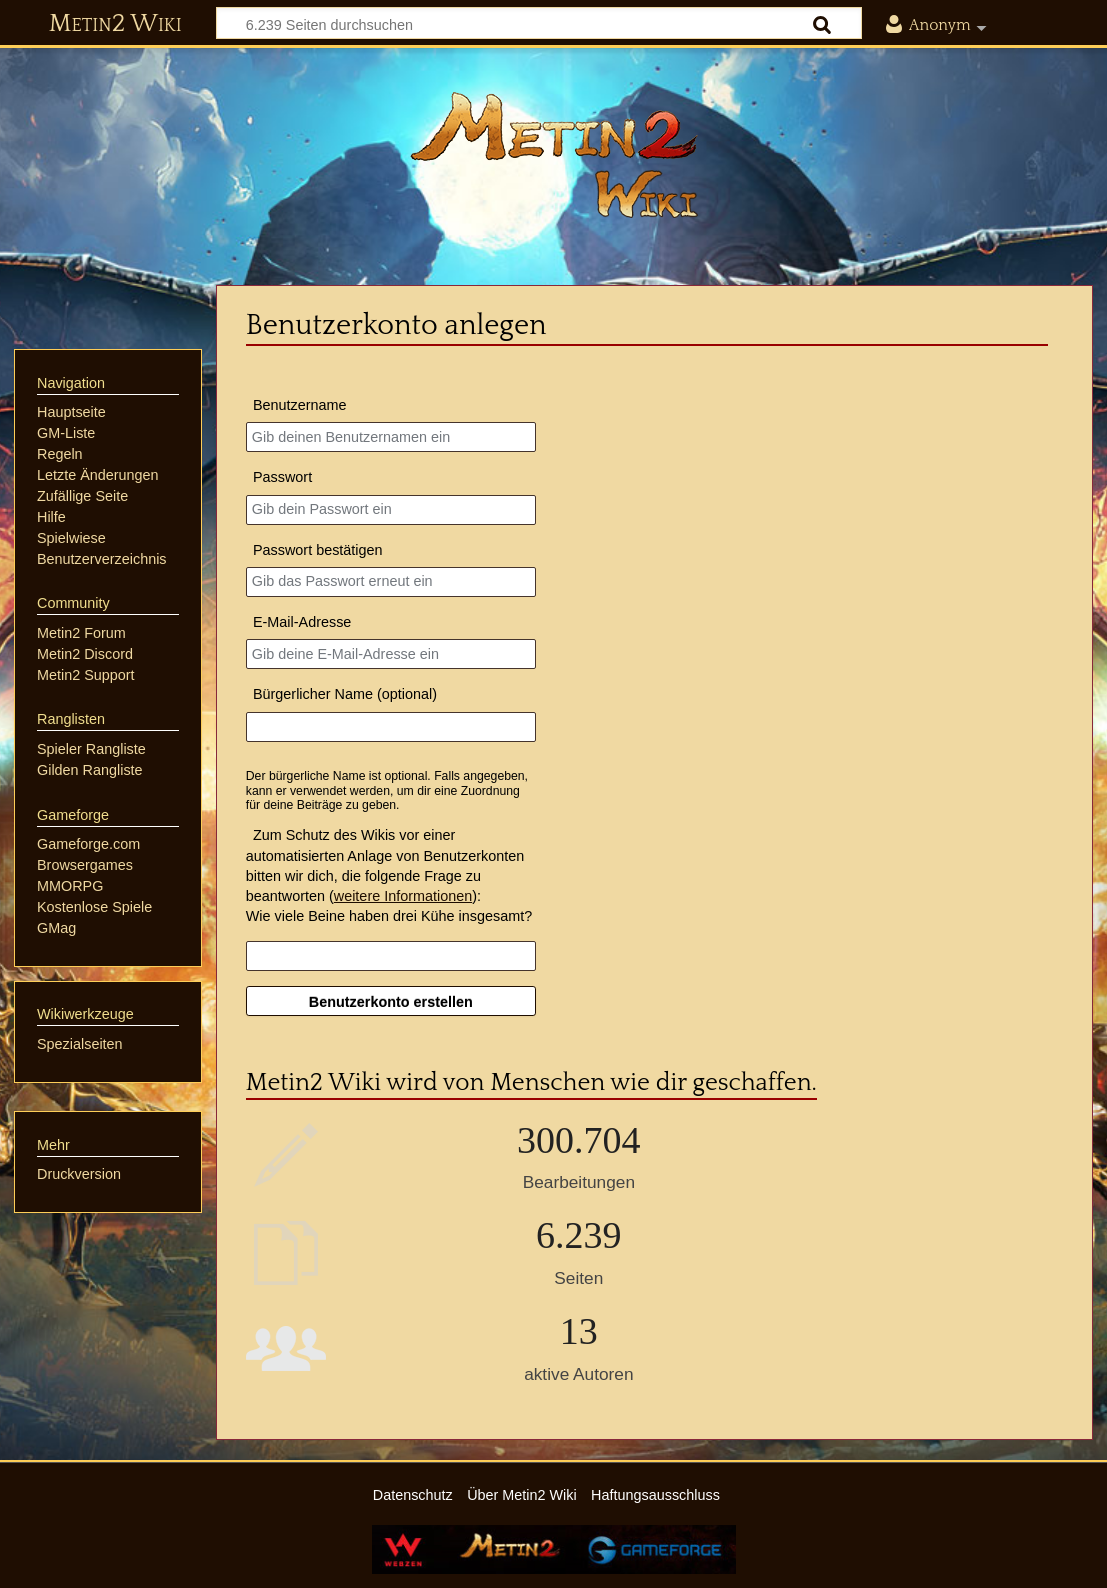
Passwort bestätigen (318, 550)
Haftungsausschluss (655, 1495)
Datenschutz (413, 1495)
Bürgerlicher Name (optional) (345, 694)
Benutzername (300, 405)
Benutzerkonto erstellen (391, 1002)
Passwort (282, 477)
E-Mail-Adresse (302, 622)
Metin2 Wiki (115, 24)
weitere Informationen (403, 896)
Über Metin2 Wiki (522, 1495)
